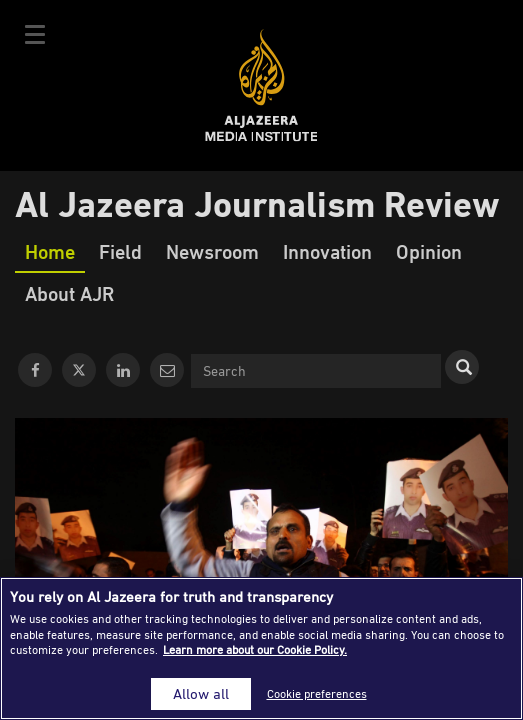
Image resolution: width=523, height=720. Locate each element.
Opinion (429, 251)
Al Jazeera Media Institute (261, 85)
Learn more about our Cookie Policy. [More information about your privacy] (255, 649)
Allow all (201, 693)
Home (50, 251)
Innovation (327, 251)
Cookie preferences (317, 693)
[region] (261, 648)
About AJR (69, 293)
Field (120, 251)
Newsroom (212, 251)
